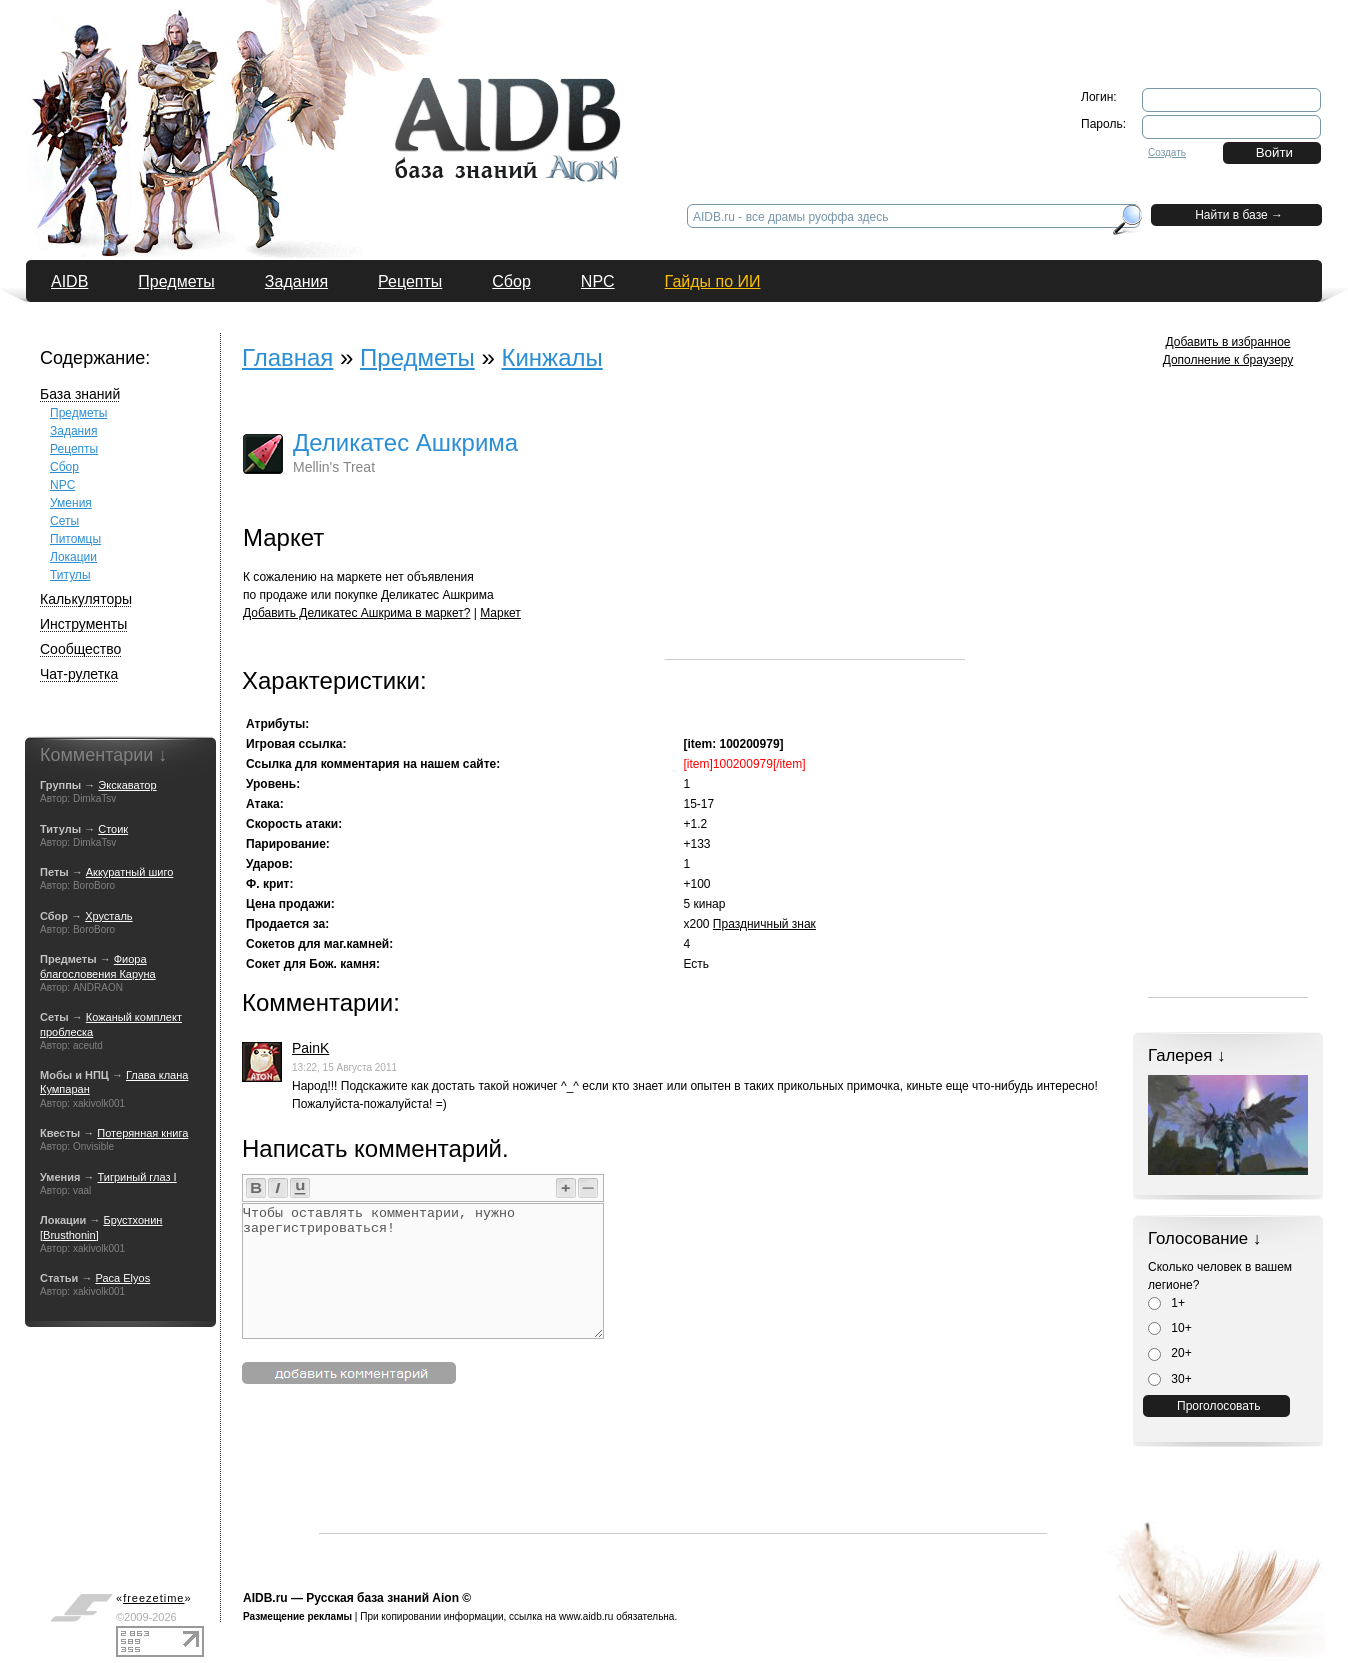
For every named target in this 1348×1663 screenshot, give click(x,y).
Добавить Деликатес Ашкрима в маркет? (356, 613)
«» (154, 1598)
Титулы (70, 575)
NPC (598, 281)
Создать (1167, 152)
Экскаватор (127, 785)
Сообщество (80, 649)
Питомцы (75, 539)
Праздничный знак (764, 924)
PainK (310, 1048)
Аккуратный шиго (130, 872)
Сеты (64, 521)
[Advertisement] (815, 534)
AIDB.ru (265, 1598)
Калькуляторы (86, 599)
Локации (73, 557)
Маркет (500, 613)
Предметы (176, 281)
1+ (1166, 1303)
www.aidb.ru (586, 1616)
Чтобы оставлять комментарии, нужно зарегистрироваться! (423, 1271)
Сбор (511, 281)
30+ (1170, 1379)
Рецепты (410, 281)
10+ (1170, 1328)
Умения (71, 503)
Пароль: (1103, 124)
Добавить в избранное (1228, 342)
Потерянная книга (142, 1133)
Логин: (1099, 97)
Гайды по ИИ (713, 281)
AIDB (69, 281)
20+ (1170, 1353)
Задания (296, 281)
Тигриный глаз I (137, 1177)
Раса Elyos (122, 1278)
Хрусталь (108, 916)
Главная (287, 357)
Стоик (113, 829)
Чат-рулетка (79, 674)
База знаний (80, 394)
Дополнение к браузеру (1228, 360)
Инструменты (83, 624)
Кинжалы (551, 357)
